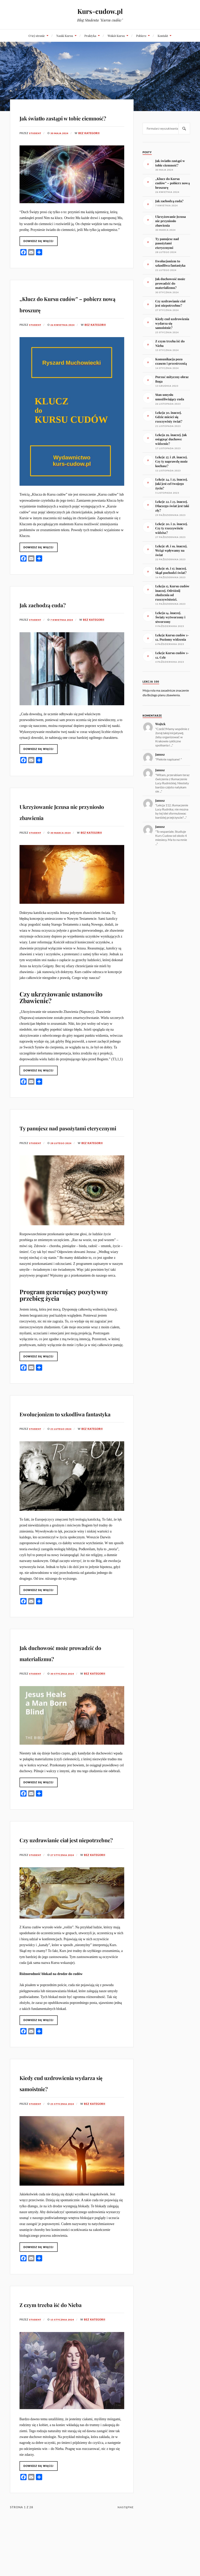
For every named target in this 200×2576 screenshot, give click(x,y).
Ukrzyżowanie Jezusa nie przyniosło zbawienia (68, 822)
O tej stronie (37, 36)
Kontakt (163, 36)
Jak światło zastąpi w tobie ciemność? (71, 122)
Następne (125, 2563)
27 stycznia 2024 (64, 1911)
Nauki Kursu (64, 36)
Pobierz (141, 36)
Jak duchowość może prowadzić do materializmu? (60, 1691)
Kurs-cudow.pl (100, 11)
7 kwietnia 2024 (63, 631)
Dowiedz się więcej (39, 252)
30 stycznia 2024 (64, 1718)
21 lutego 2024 (62, 1462)
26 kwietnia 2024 (64, 335)
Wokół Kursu (116, 36)
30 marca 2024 (62, 843)
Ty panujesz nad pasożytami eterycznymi (67, 1143)
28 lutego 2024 (62, 1165)
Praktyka (90, 36)
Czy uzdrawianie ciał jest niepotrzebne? (68, 1889)
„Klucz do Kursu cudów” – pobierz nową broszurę (72, 314)
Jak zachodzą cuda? (58, 615)
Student (35, 144)
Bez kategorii (92, 144)
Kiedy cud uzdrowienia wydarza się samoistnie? (68, 2138)
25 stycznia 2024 (64, 2159)
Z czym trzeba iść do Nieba (71, 2359)
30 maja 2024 (61, 144)
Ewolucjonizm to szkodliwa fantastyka (61, 1440)
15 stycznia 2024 (64, 2375)
